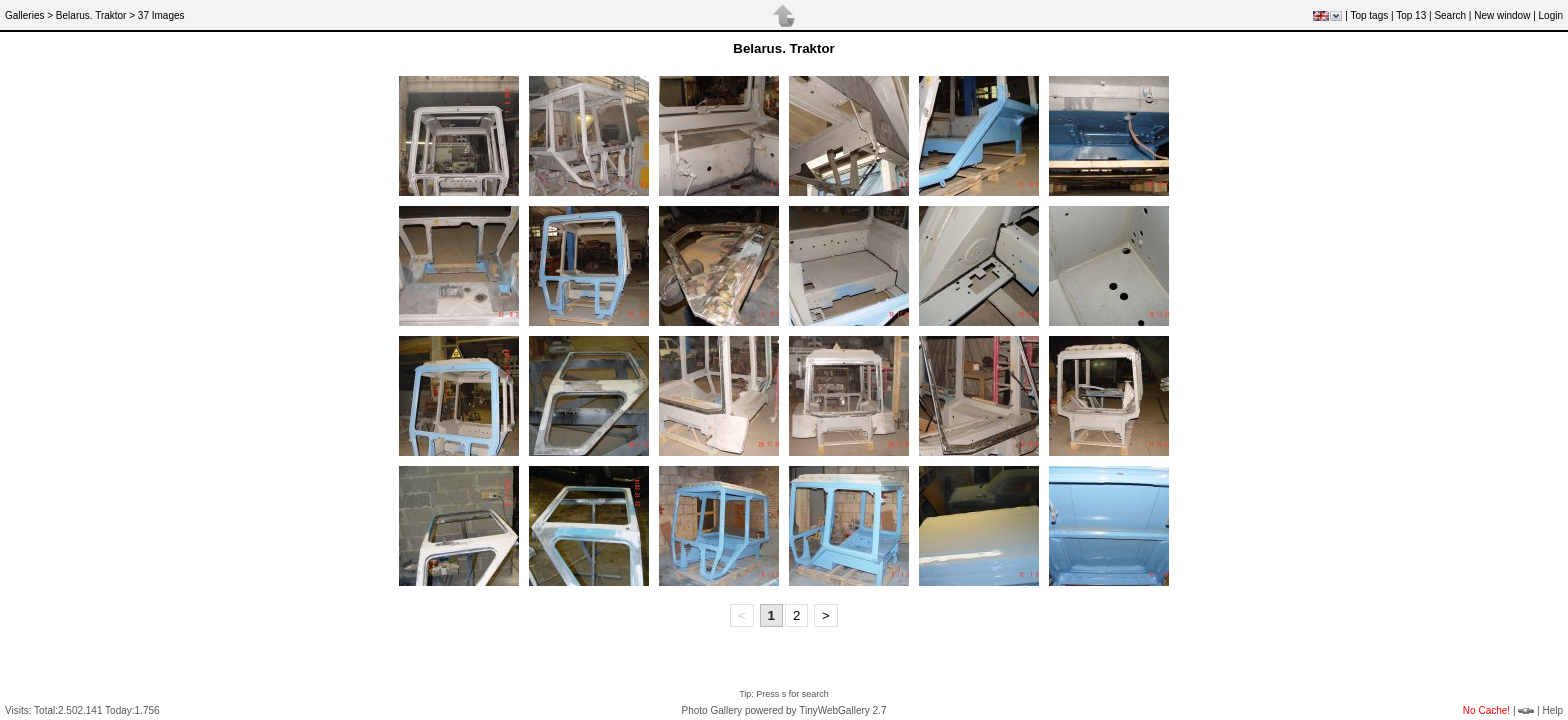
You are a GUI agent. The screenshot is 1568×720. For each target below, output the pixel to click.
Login (1551, 15)
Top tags (1369, 15)
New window (1502, 15)
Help (1552, 710)
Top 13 (1411, 15)
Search (1450, 15)
